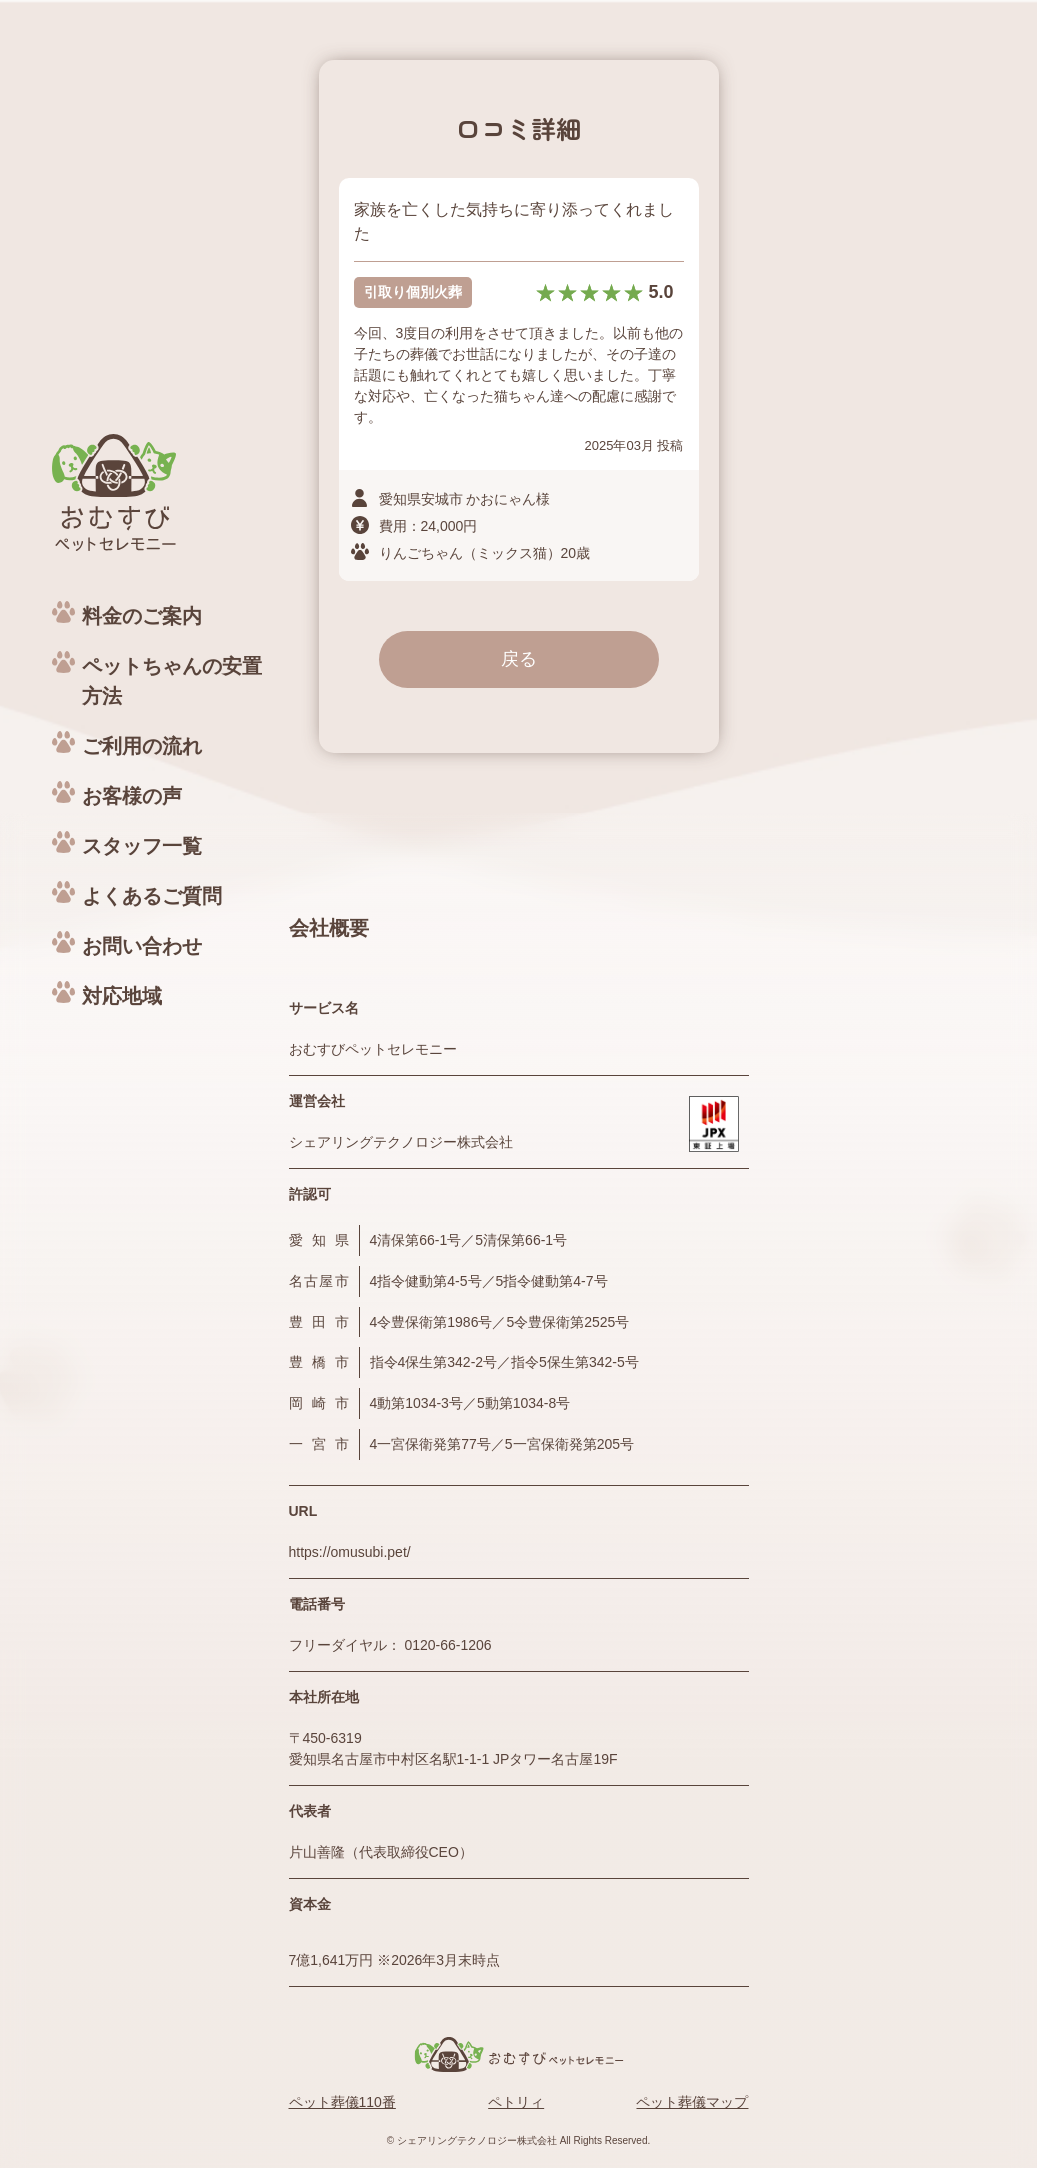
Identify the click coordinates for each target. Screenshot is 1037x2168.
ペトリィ (516, 2102)
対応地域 (122, 996)
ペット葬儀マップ (692, 2102)
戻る (519, 659)
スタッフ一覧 (142, 846)
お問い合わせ (142, 946)
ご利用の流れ (142, 746)
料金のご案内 (142, 616)
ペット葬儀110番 (342, 2102)
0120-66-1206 (447, 1645)
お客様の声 (132, 796)
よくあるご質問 (152, 896)
